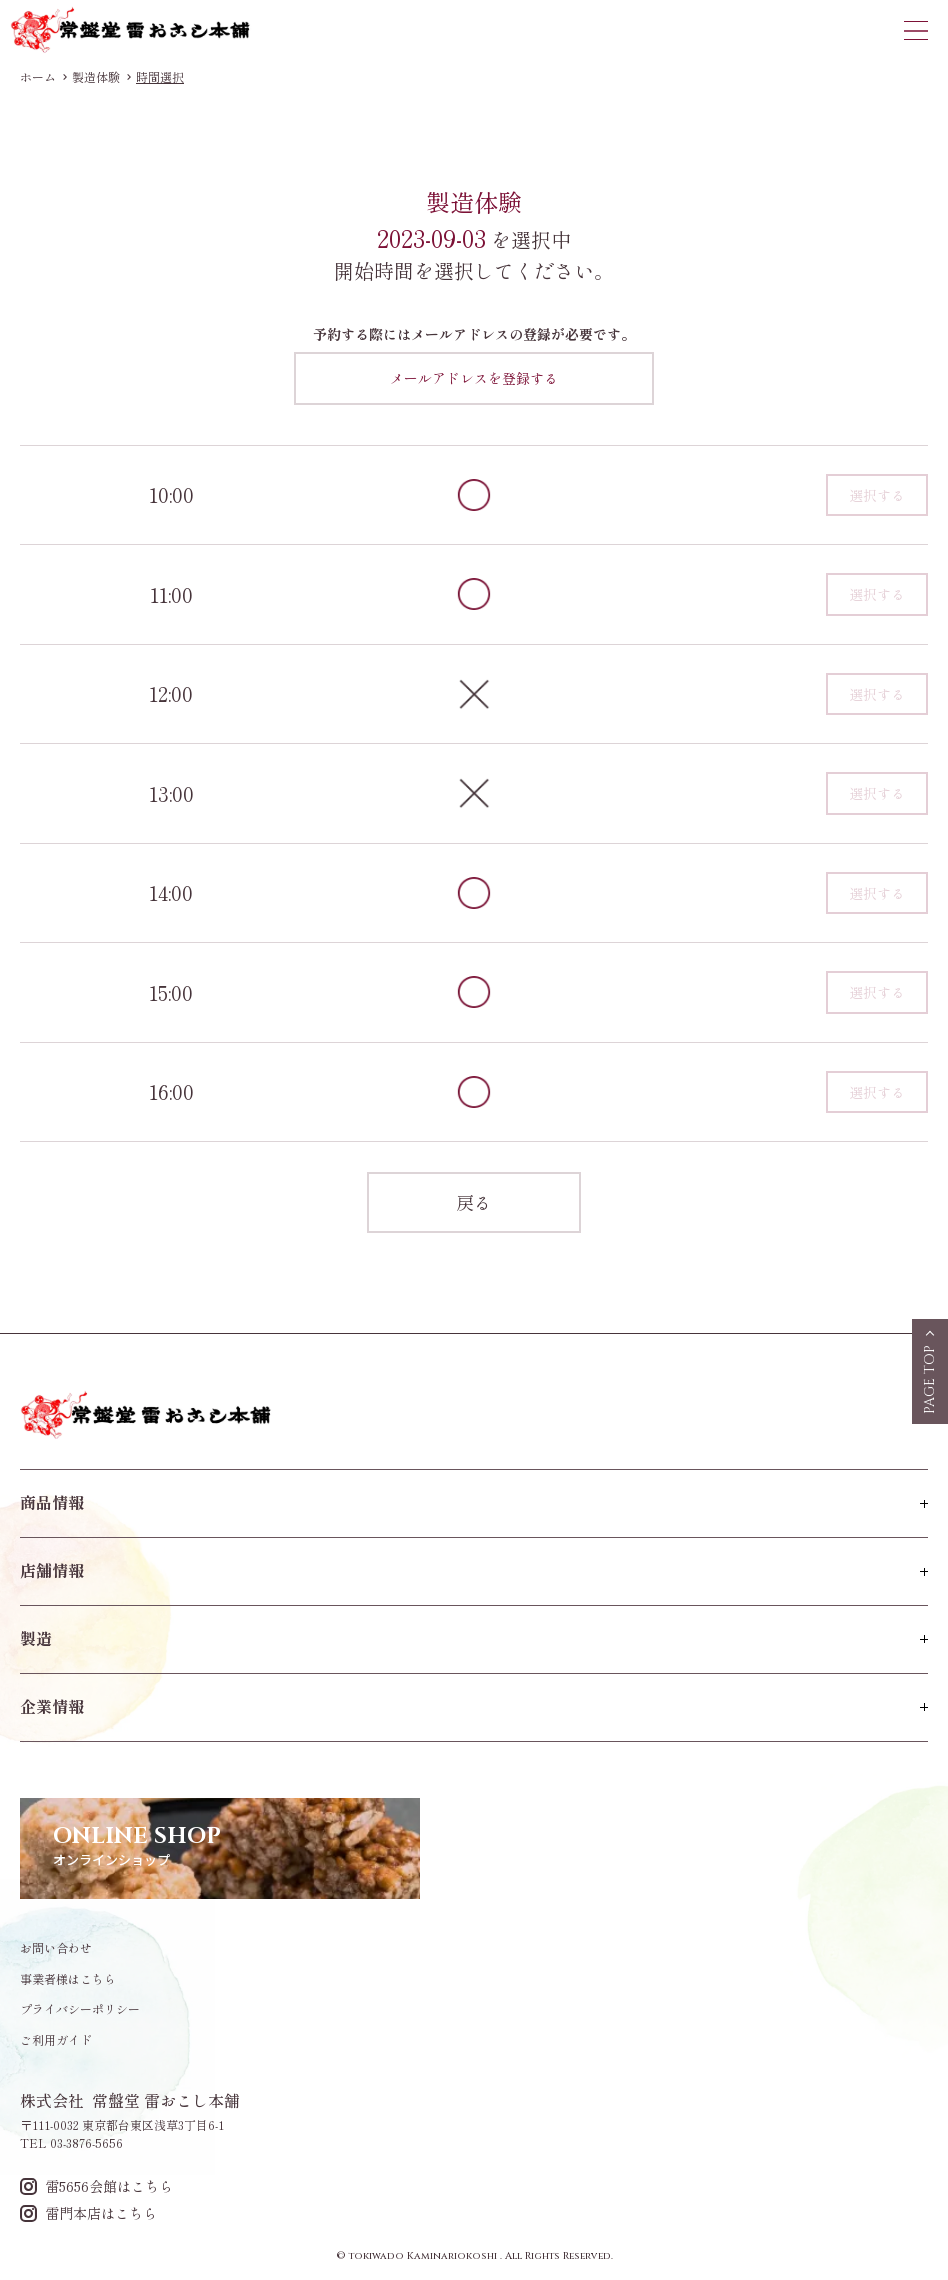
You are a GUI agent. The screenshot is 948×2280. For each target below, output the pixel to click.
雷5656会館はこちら (96, 2186)
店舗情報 (52, 1570)
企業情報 (52, 1706)
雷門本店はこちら (88, 2213)
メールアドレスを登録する (474, 378)
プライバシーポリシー (80, 2009)
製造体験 (96, 77)
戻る (474, 1202)
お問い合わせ (56, 1948)
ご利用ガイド (56, 2040)
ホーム (38, 77)
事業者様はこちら (68, 1979)
